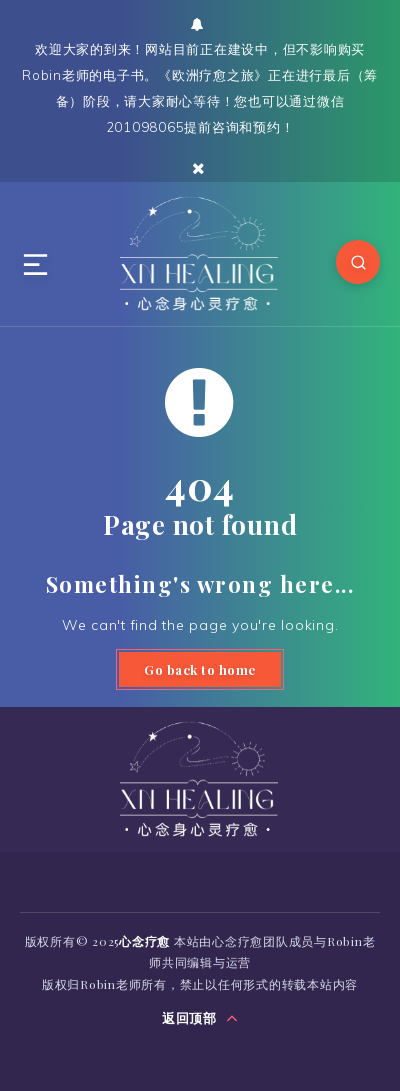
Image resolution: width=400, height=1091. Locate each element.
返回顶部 (200, 1018)
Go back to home (200, 669)
